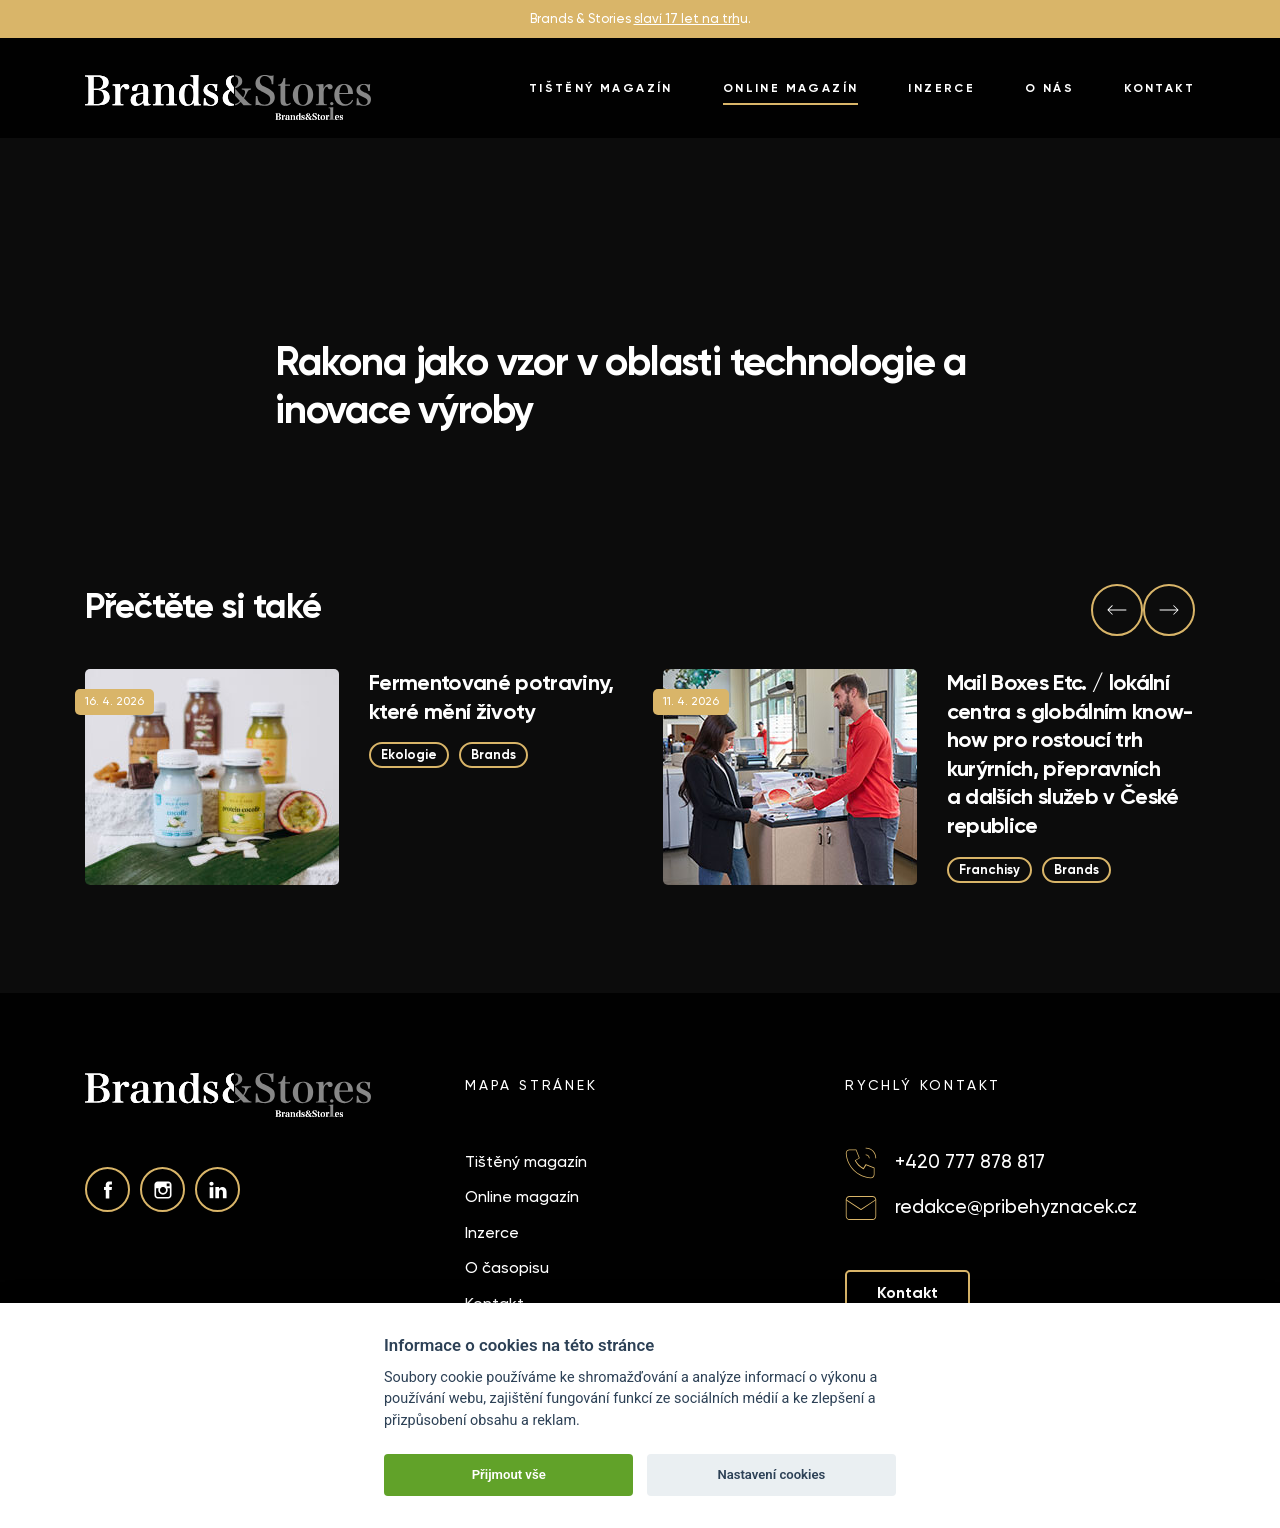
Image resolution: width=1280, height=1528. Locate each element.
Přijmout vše (509, 1474)
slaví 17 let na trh (687, 18)
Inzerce (941, 88)
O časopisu (507, 1267)
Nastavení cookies (771, 1474)
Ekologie (409, 754)
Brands (493, 754)
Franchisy (989, 869)
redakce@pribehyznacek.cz (1016, 1206)
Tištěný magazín (601, 88)
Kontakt (1159, 88)
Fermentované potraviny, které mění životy (491, 697)
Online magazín (791, 88)
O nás (1049, 88)
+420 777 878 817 (970, 1161)
